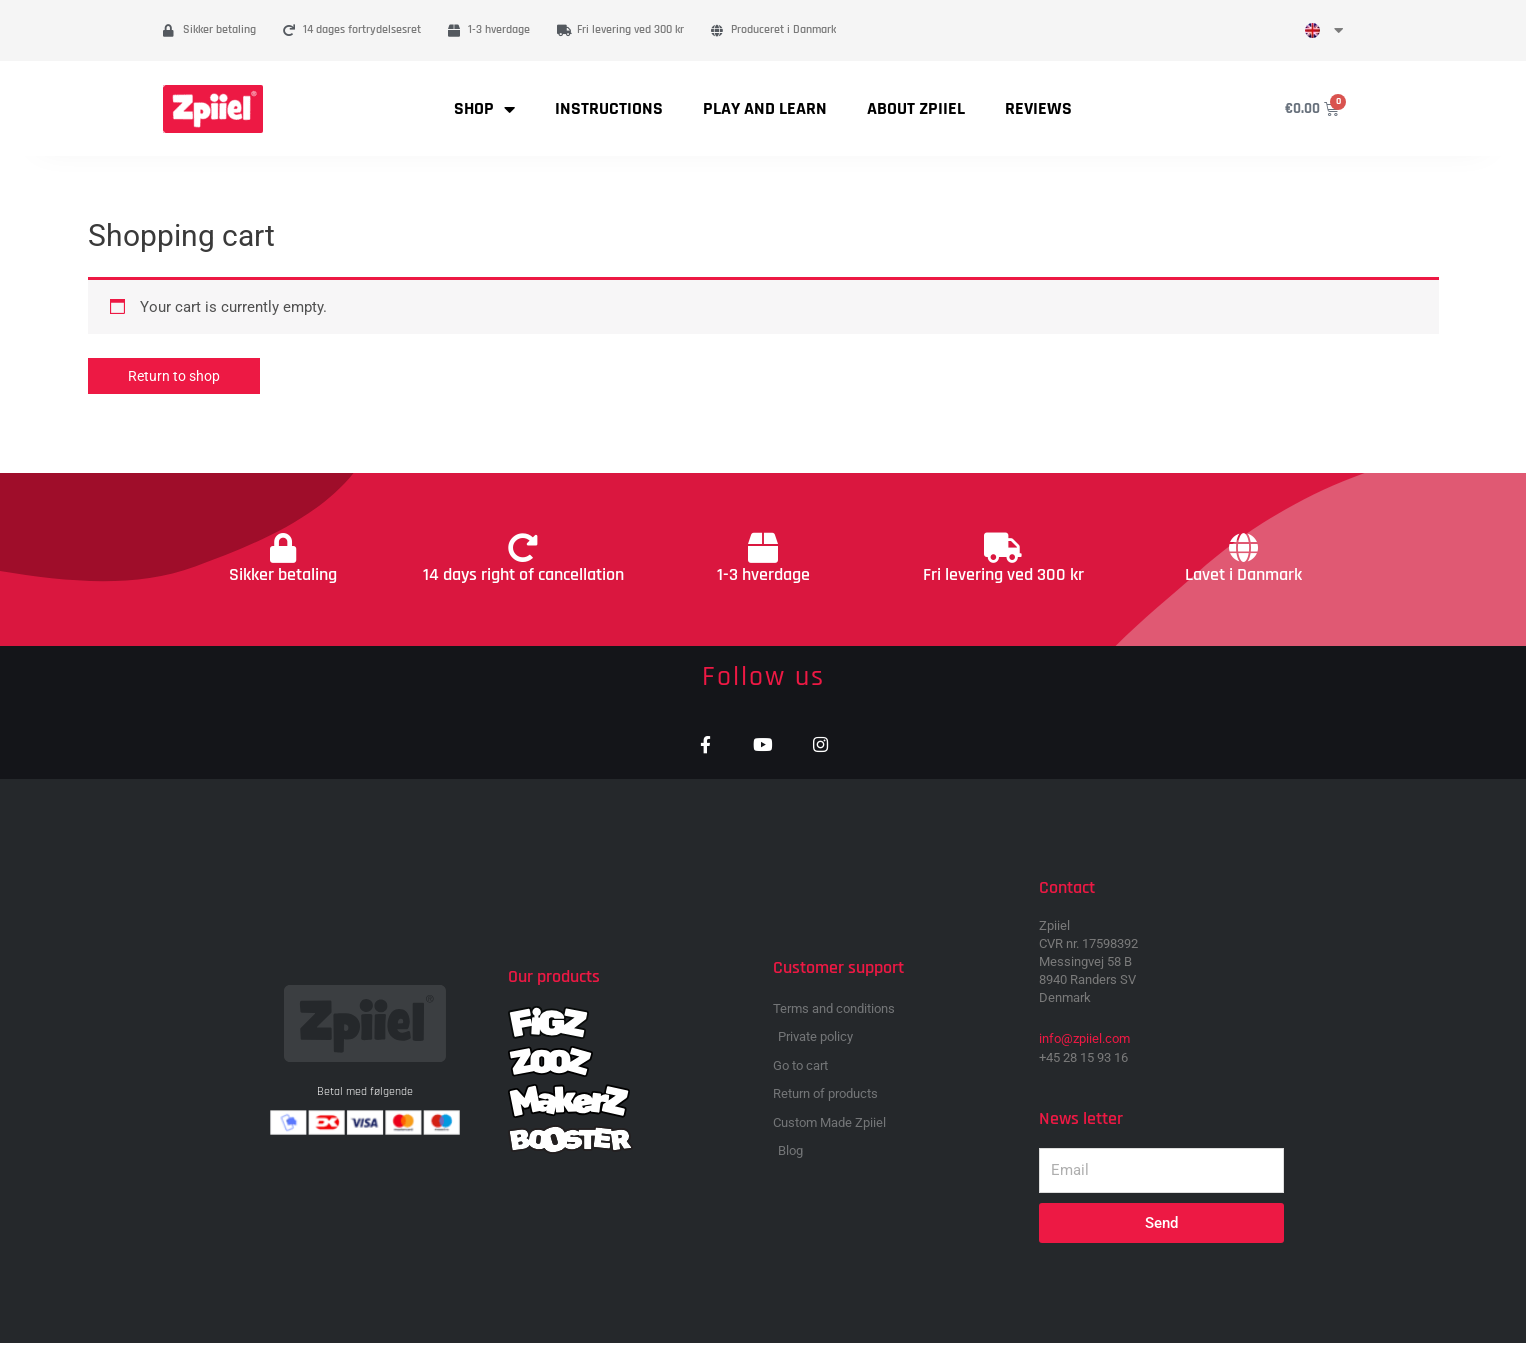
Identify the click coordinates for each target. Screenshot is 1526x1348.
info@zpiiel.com (1084, 1043)
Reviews (1038, 108)
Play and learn (765, 108)
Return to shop (177, 376)
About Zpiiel (916, 108)
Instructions (609, 108)
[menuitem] (1324, 30)
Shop (484, 109)
